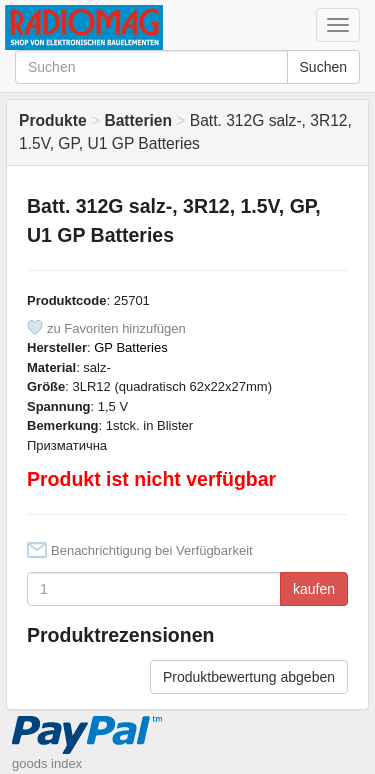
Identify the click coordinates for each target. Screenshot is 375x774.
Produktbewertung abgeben (249, 677)
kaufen (314, 589)
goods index (47, 763)
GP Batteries (130, 347)
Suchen (323, 67)
